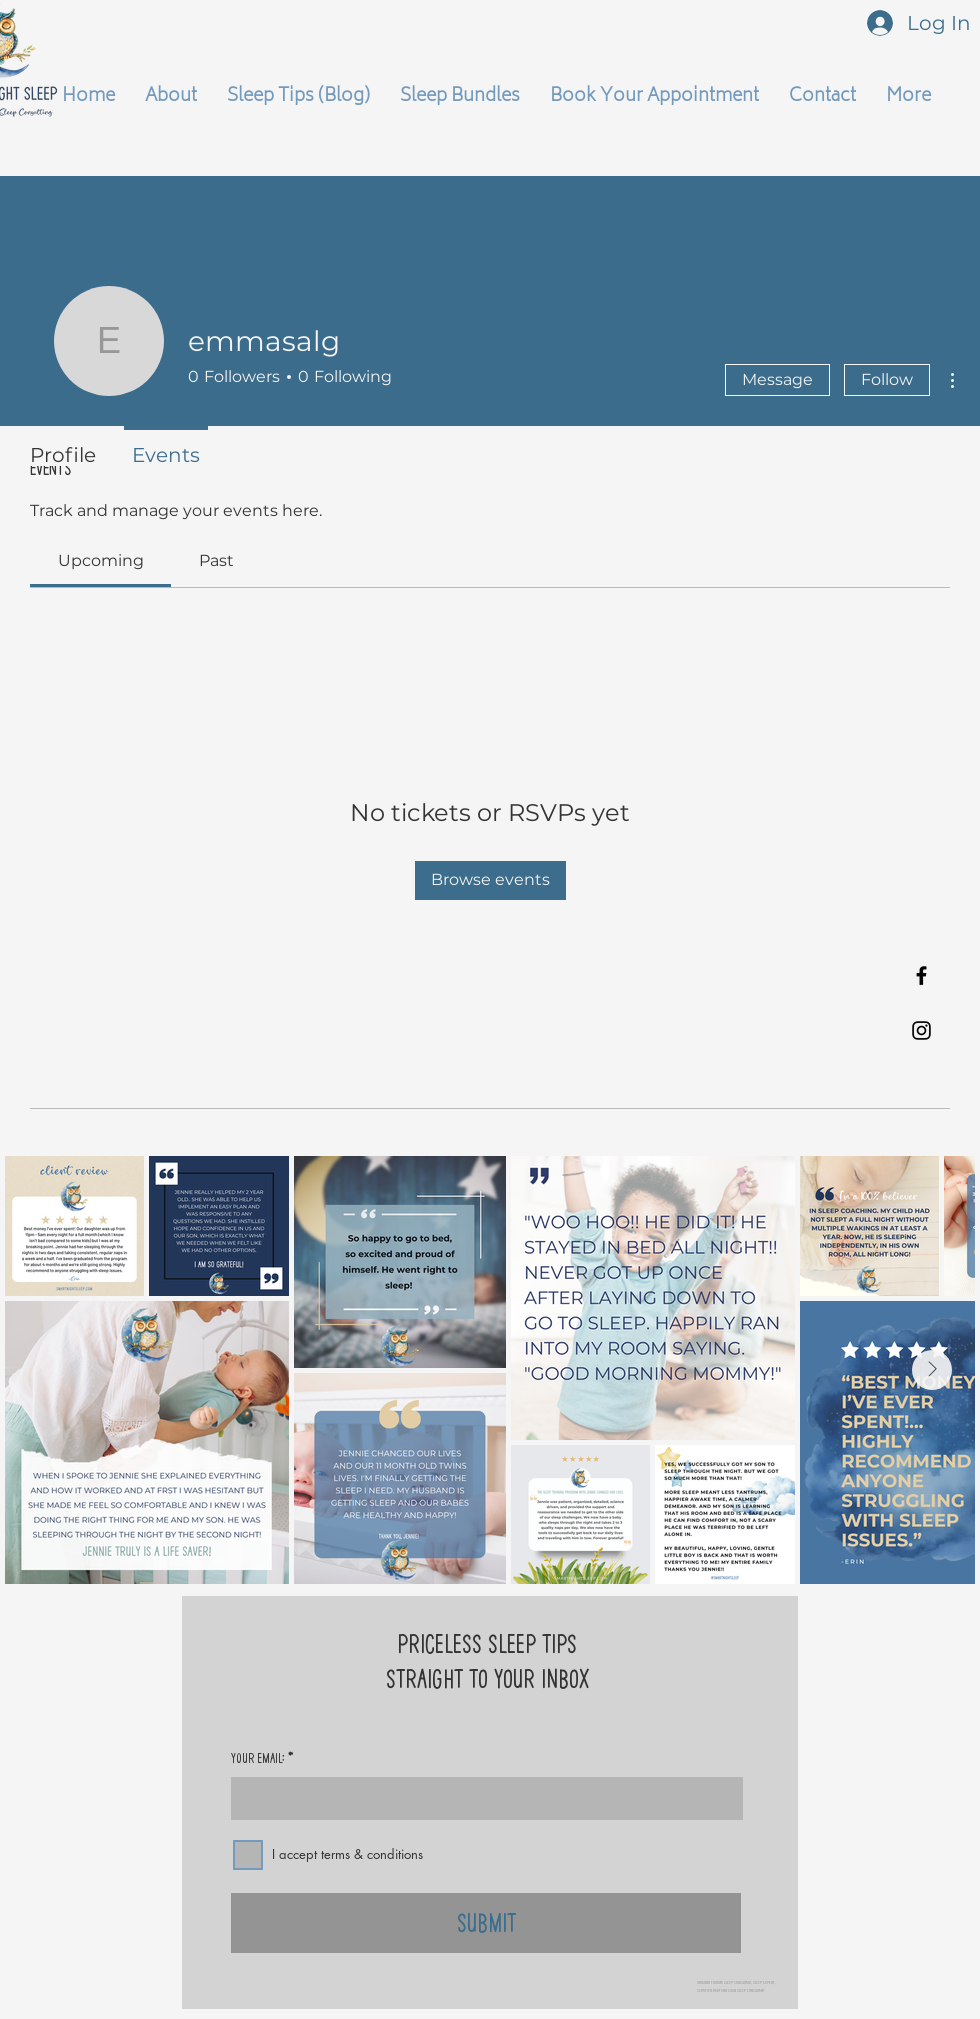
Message (777, 379)
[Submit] (486, 1923)
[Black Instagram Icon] (921, 1030)
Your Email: (258, 1758)
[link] (101, 560)
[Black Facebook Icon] (921, 975)
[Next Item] (932, 1370)
